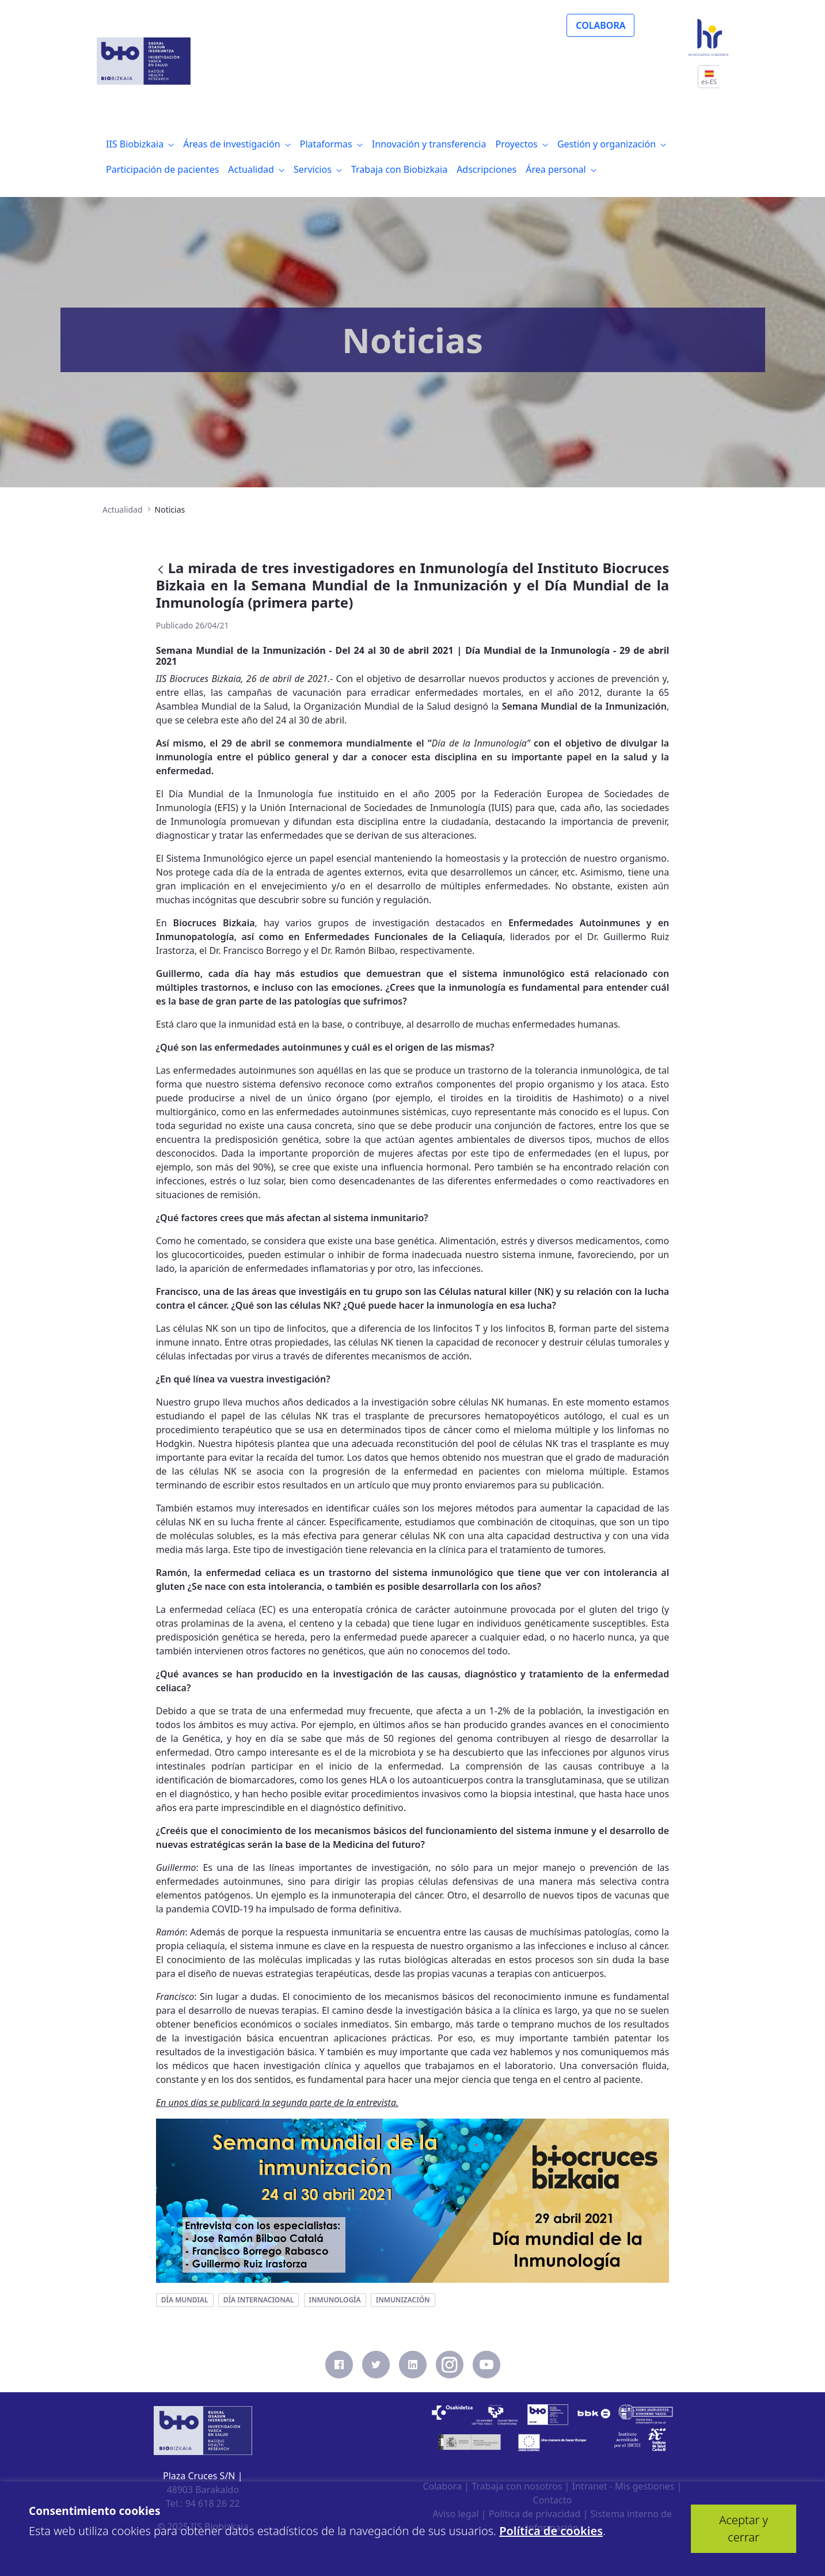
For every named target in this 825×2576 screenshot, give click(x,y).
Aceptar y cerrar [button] (743, 2528)
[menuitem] (139, 144)
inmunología (335, 2300)
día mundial (184, 2300)
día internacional (258, 2300)
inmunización (403, 2300)
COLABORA (600, 25)
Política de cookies (551, 2531)
